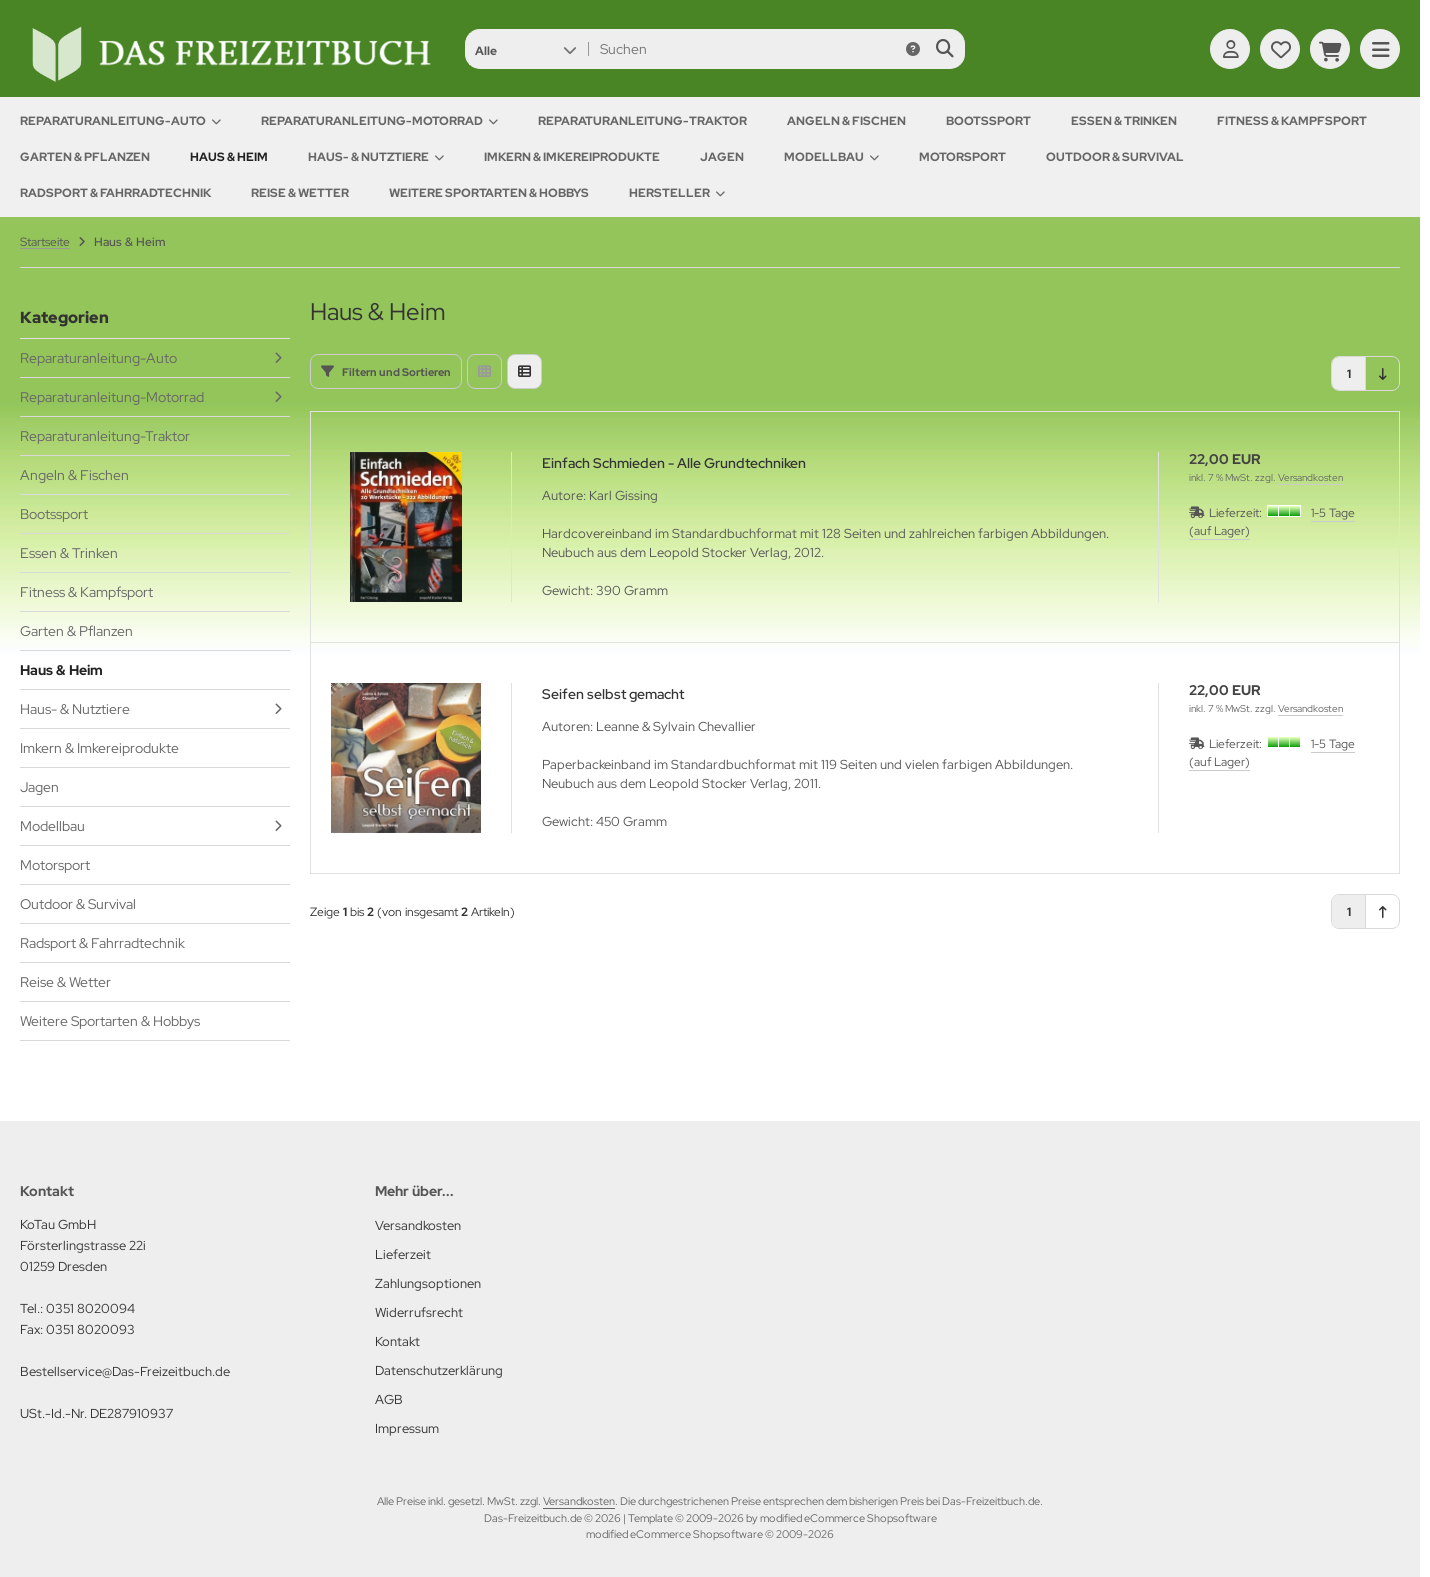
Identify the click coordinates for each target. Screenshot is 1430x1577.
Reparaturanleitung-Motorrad (379, 121)
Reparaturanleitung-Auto (120, 121)
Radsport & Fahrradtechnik (115, 193)
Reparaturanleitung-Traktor (642, 121)
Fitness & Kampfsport (1292, 121)
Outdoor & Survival (1115, 157)
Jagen (722, 157)
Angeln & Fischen (846, 121)
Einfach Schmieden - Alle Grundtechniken (674, 463)
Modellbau (831, 157)
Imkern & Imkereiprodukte (572, 157)
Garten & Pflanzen (85, 157)
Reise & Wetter (300, 193)
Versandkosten (1310, 477)
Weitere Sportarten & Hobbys (489, 193)
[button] (525, 49)
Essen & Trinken (1124, 121)
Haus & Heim (229, 157)
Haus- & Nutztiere (376, 157)
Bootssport (988, 121)
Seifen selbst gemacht (613, 694)
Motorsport (962, 157)
